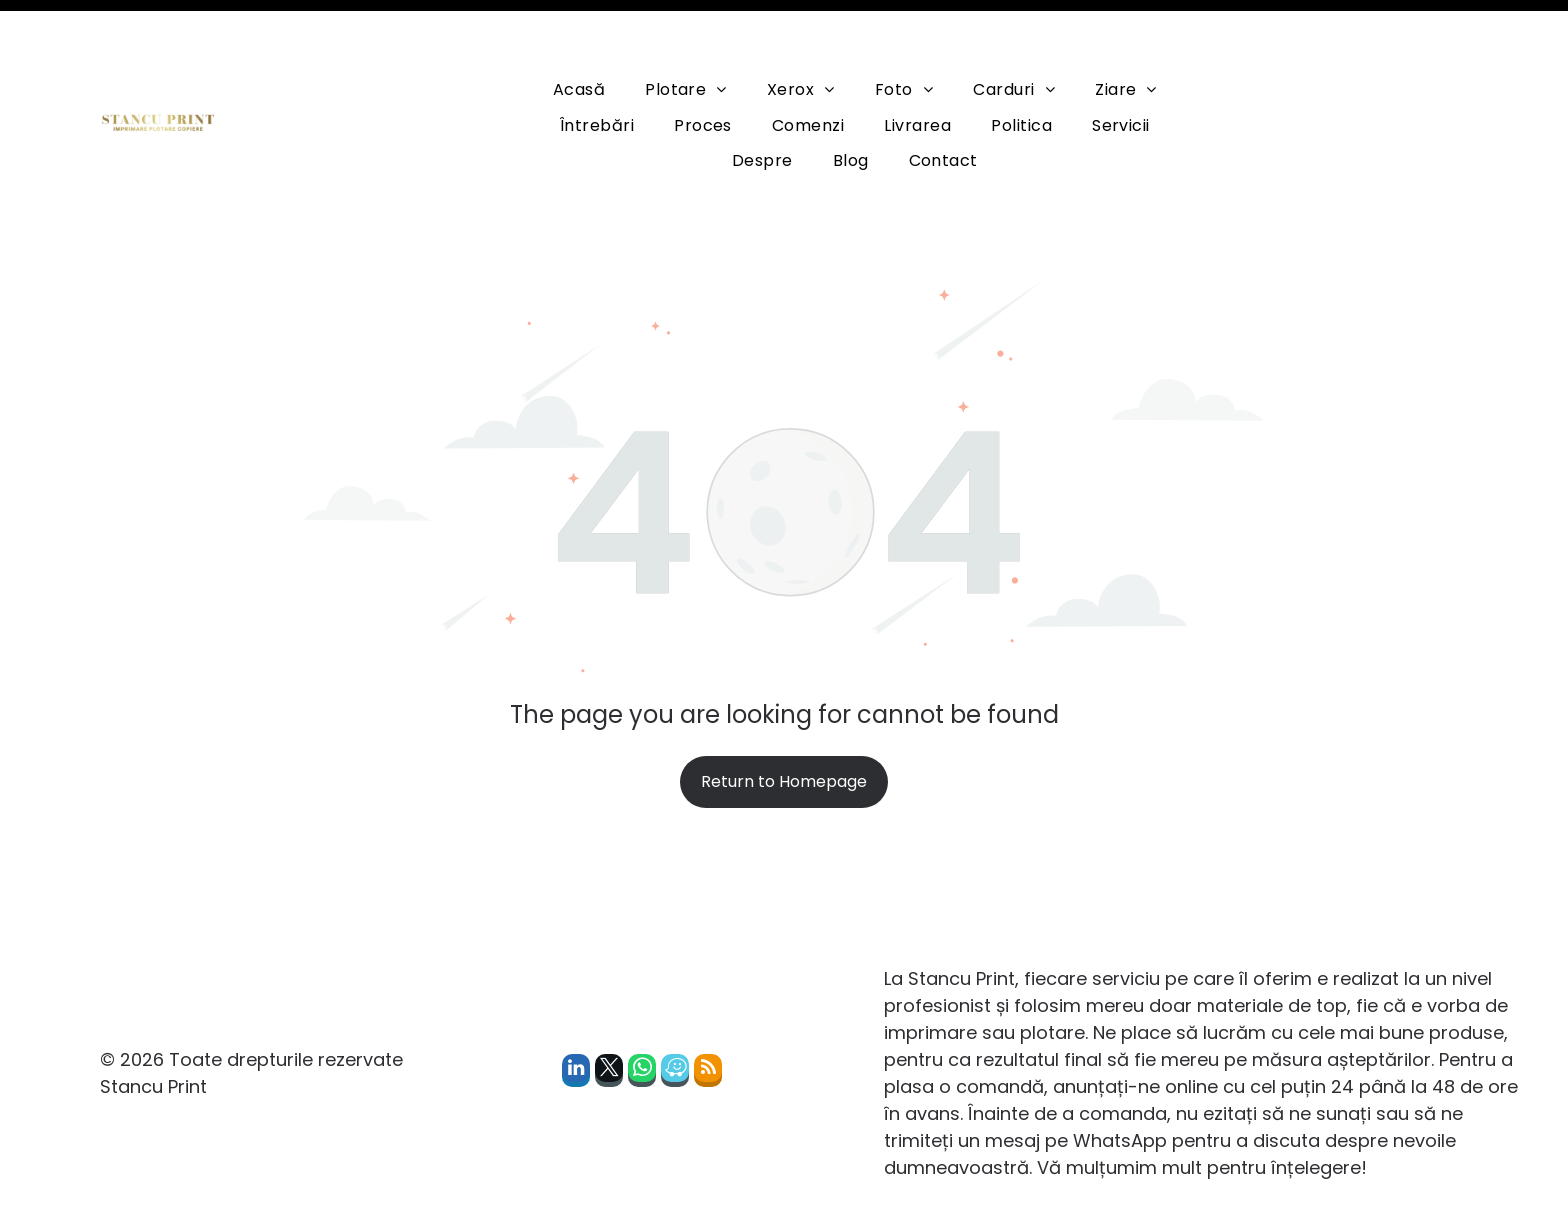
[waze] (675, 1023)
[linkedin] (576, 1023)
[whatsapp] (642, 1023)
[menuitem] (579, 39)
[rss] (708, 1023)
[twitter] (609, 1023)
